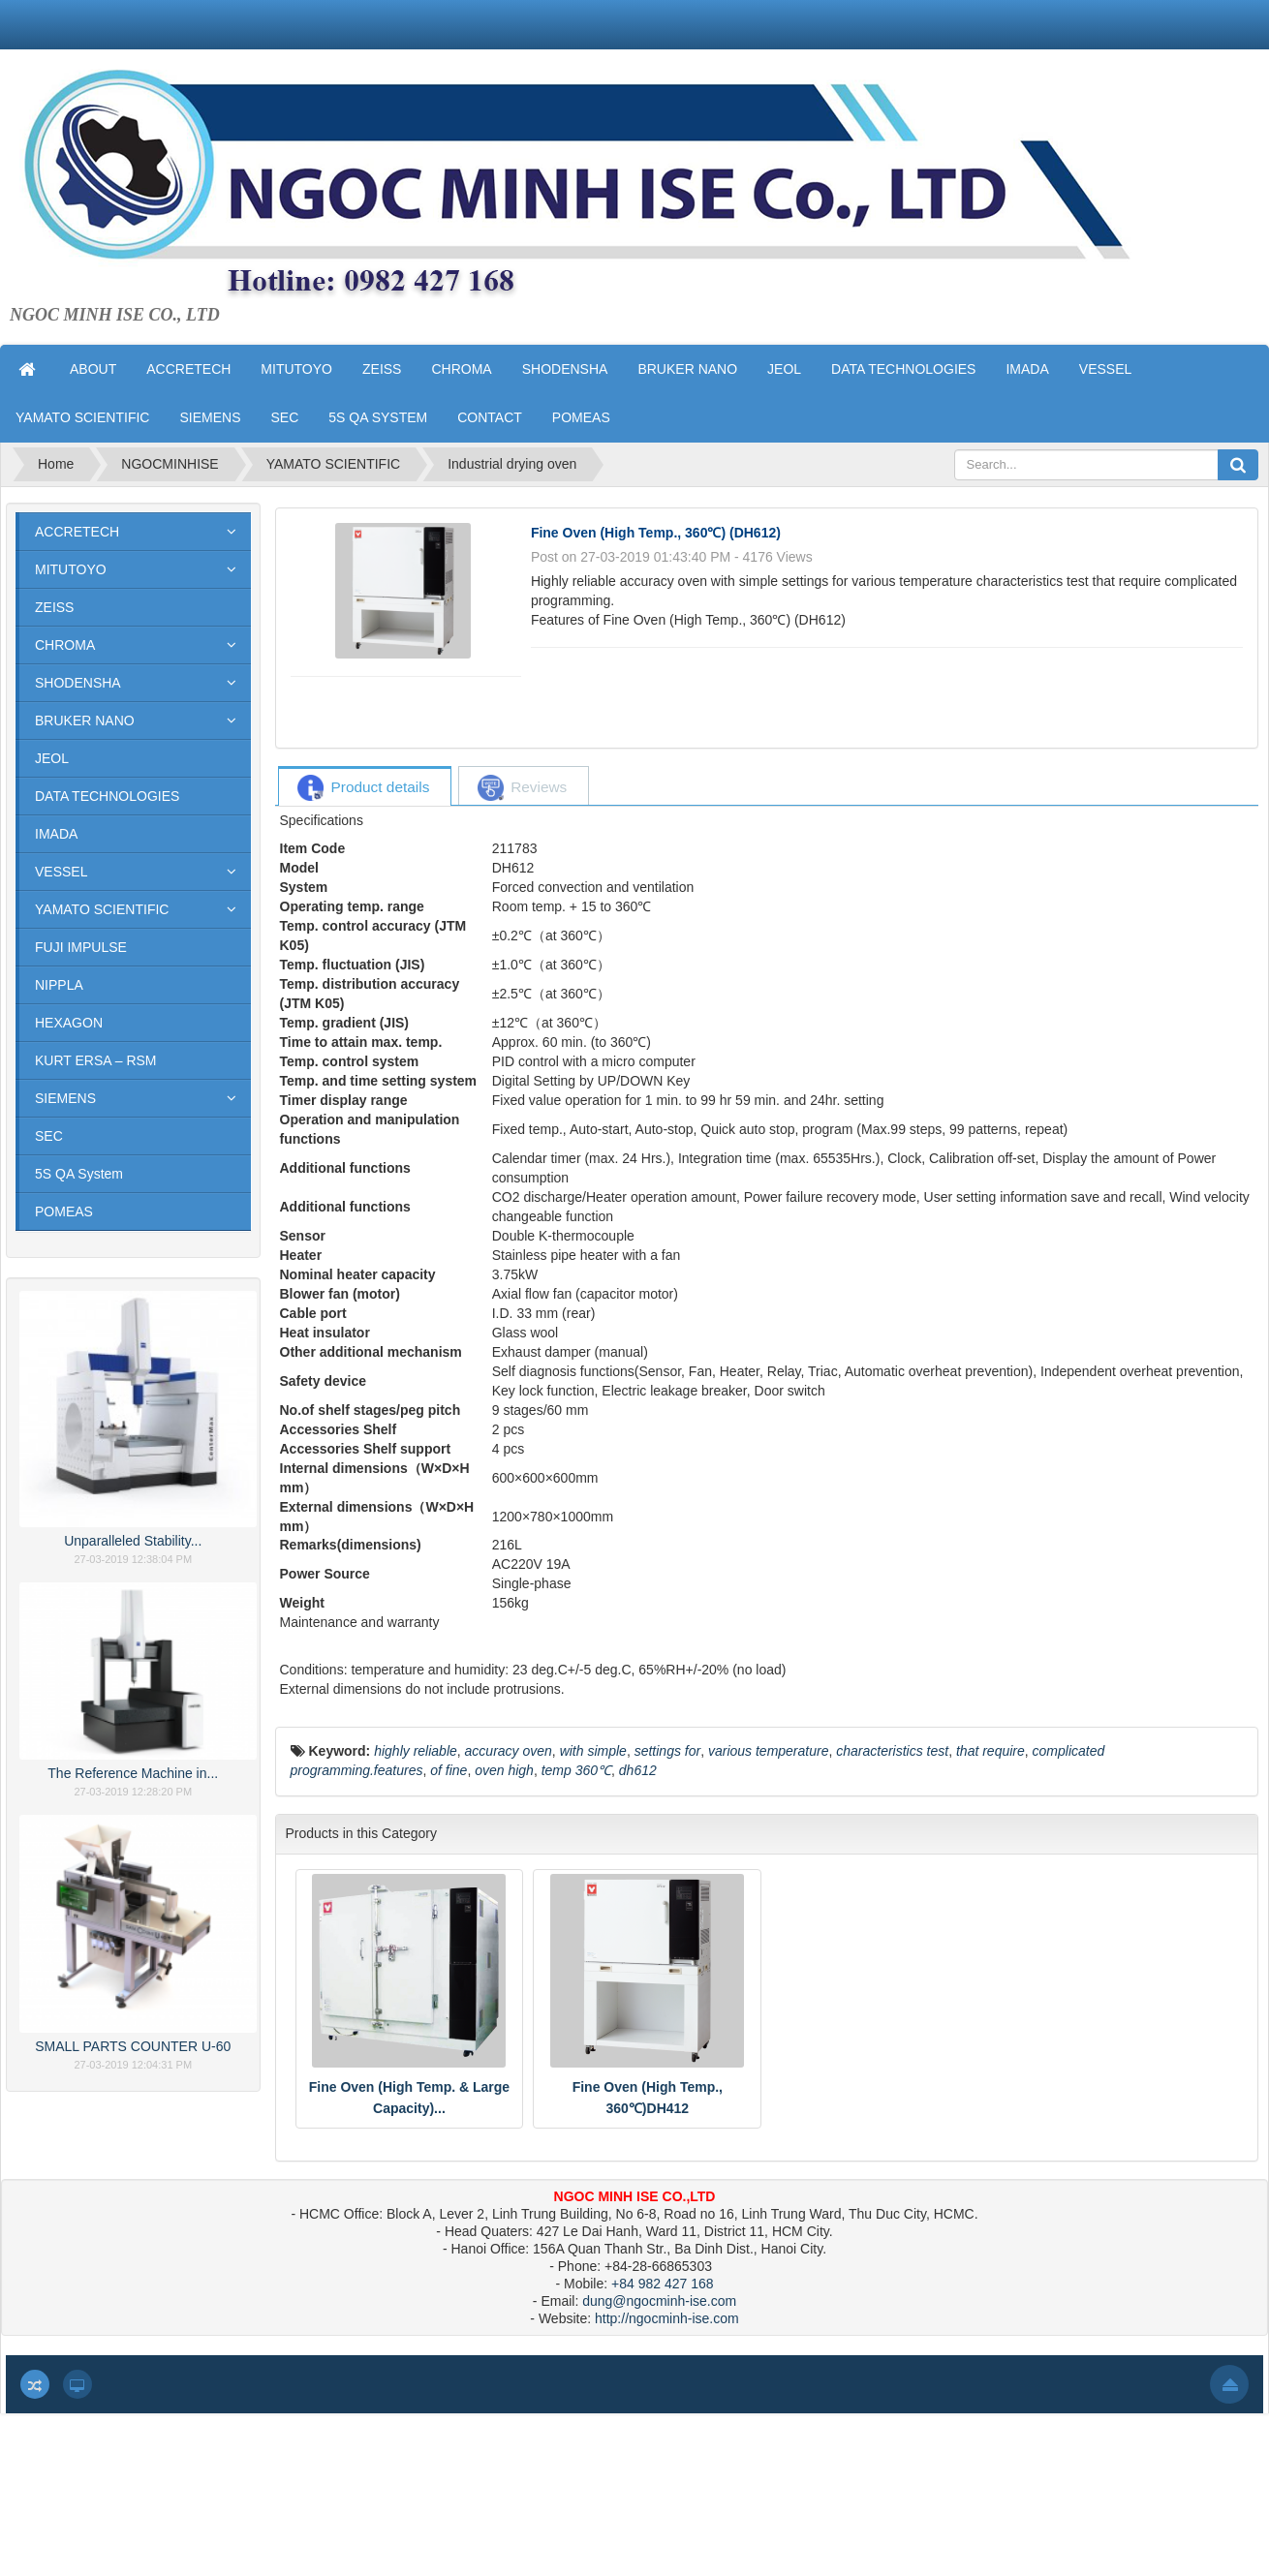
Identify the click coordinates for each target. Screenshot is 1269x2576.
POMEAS (64, 1211)
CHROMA (65, 645)
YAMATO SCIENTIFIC (102, 909)
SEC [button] (284, 417)
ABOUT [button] (93, 369)
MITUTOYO (71, 569)
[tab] (364, 788)
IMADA (56, 834)
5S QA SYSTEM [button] (377, 417)
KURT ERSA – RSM (96, 1060)
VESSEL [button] (1105, 369)
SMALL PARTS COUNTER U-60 (133, 2046)
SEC (49, 1136)
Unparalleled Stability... (132, 1541)
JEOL (52, 758)
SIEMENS (65, 1098)
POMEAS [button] (581, 417)
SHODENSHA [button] (565, 369)
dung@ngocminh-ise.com (659, 2301)
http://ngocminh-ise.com (667, 2318)
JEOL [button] (784, 369)
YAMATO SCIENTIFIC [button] (82, 417)
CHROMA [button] (461, 369)
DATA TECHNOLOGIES (107, 796)
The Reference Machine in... (132, 1773)
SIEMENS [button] (209, 417)
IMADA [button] (1027, 369)
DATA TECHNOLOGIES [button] (903, 369)
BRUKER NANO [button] (687, 369)
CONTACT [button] (489, 417)
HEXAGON (69, 1022)
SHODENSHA (78, 682)
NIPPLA (59, 985)
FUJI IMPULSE (81, 947)
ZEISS (54, 607)
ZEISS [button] (381, 369)
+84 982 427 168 (662, 2283)
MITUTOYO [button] (296, 369)
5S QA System (79, 1173)
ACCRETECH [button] (188, 369)
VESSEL (61, 871)
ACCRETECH (77, 531)
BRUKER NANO (85, 720)
